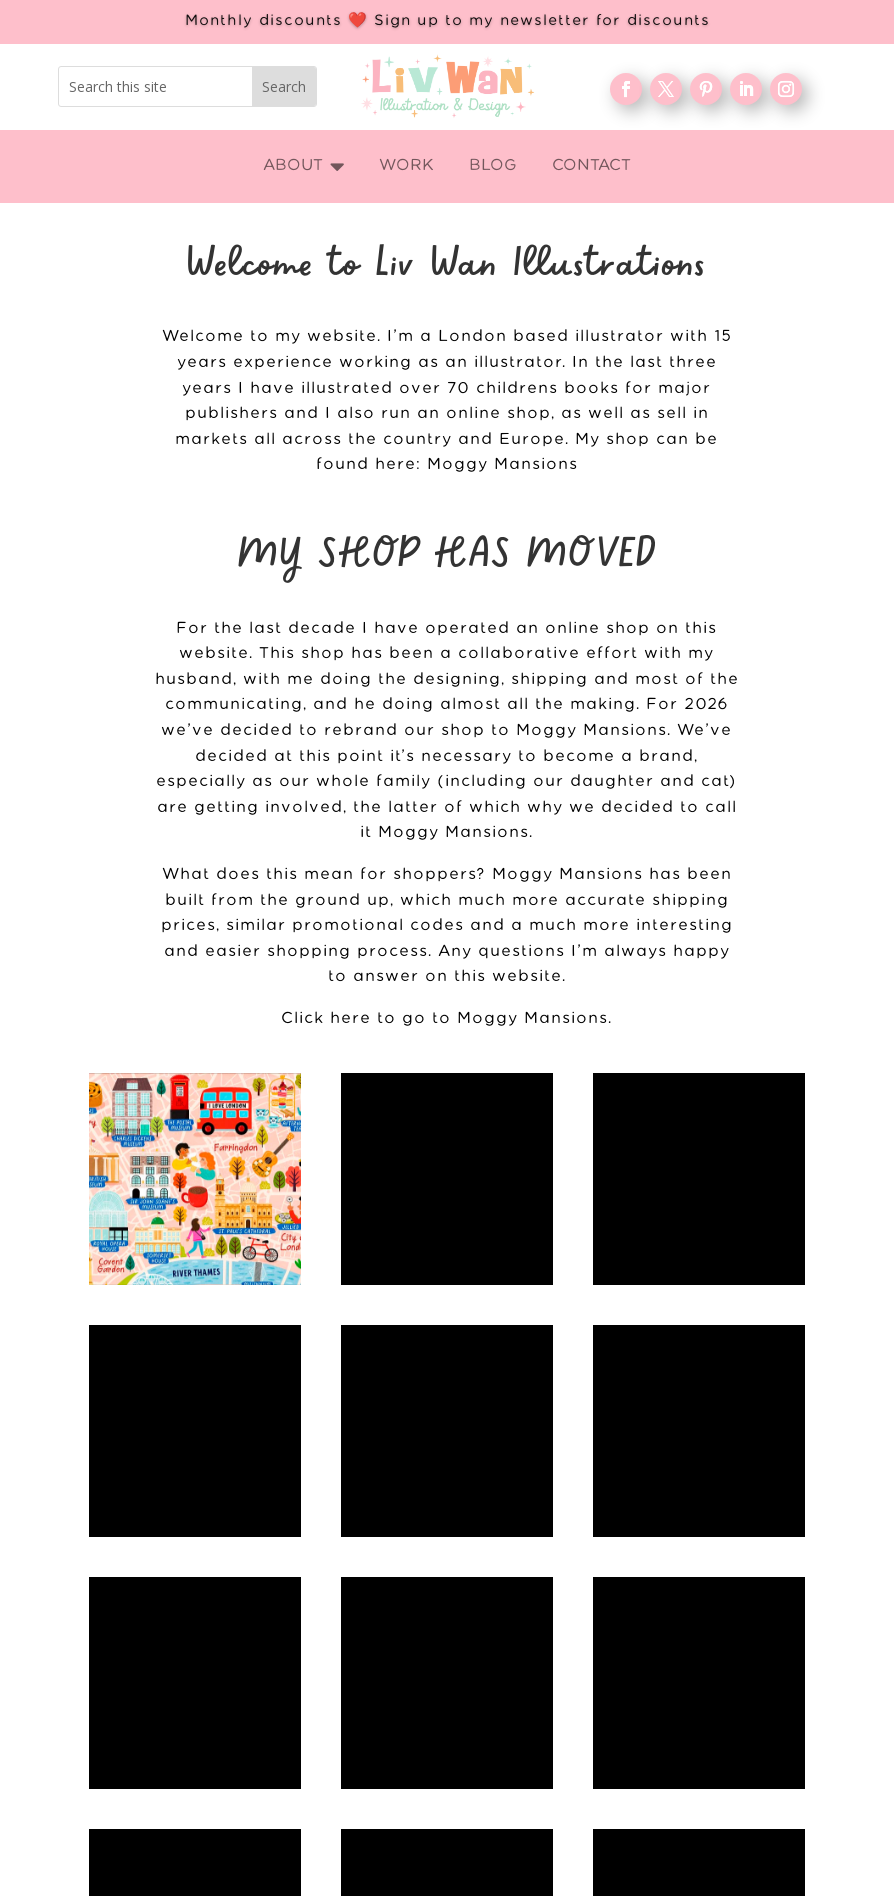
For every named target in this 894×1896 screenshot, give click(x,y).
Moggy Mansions (502, 464)
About (659, 1711)
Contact (659, 1808)
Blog (659, 1743)
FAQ (659, 1775)
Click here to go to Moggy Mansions (444, 1018)
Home (659, 1646)
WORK (659, 1679)
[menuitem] (303, 166)
